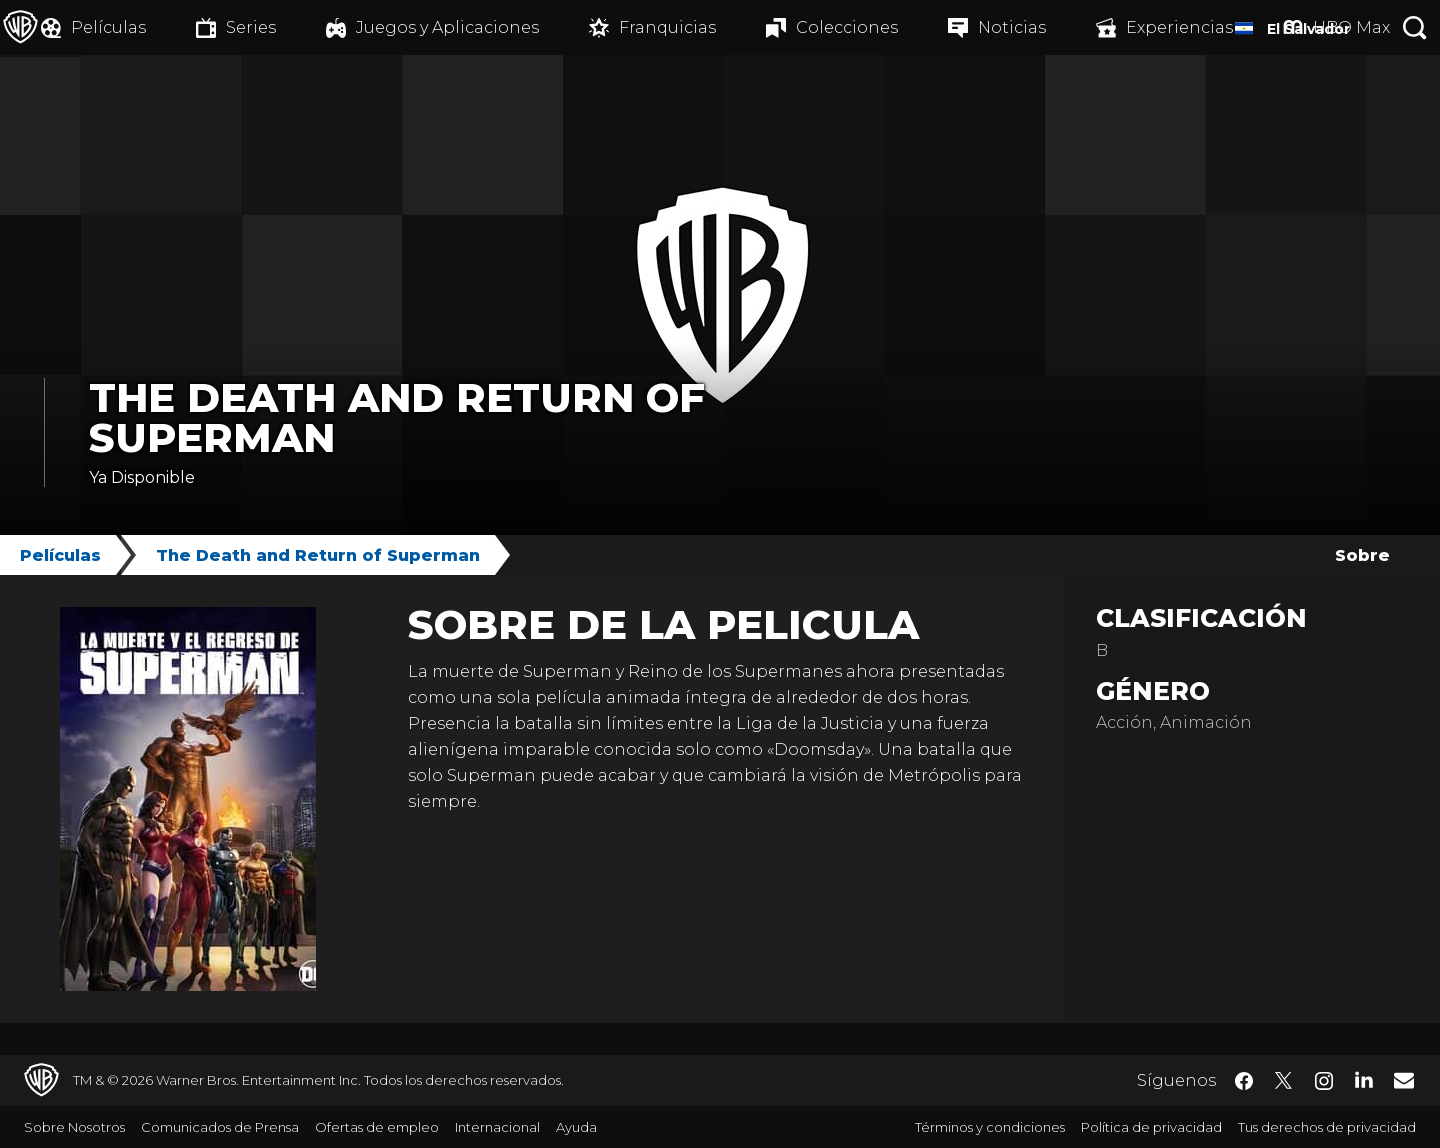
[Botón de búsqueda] (1415, 27)
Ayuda (576, 1127)
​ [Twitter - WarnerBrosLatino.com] (1284, 1081)
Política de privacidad (1151, 1127)
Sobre (1362, 555)
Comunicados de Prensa (220, 1127)
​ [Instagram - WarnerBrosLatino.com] (1324, 1081)
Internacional (497, 1127)
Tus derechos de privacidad (1327, 1127)
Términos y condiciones (990, 1127)
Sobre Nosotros (74, 1127)
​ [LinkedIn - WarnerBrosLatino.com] (1364, 1079)
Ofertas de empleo (377, 1127)
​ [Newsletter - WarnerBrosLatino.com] (1404, 1080)
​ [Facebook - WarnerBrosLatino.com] (1244, 1081)
